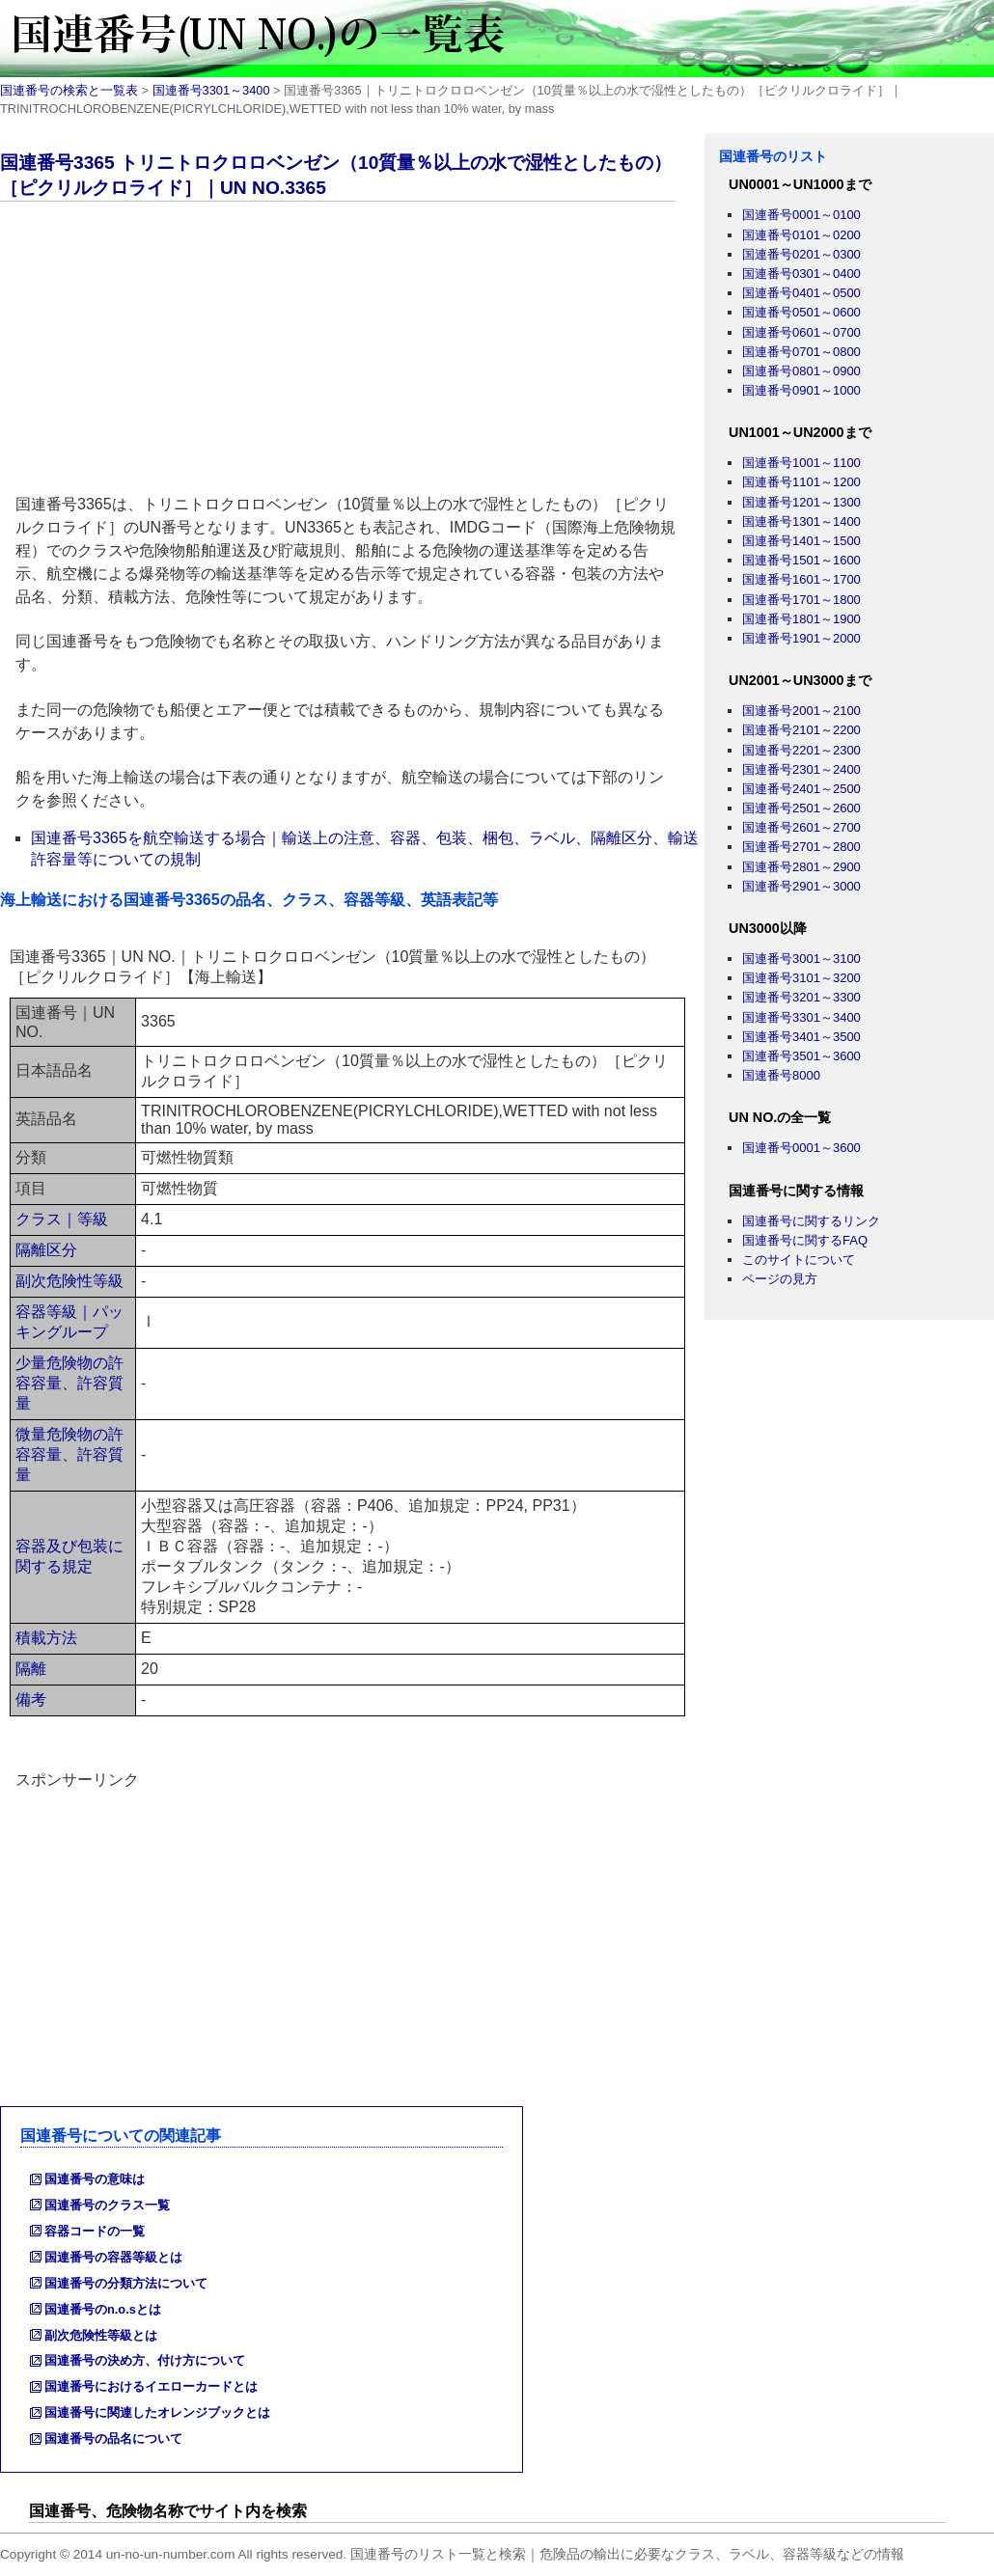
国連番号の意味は (94, 2179)
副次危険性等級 (69, 1281)
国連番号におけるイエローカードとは (151, 2386)
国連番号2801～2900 (801, 867)
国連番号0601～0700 (801, 332)
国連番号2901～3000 (801, 886)
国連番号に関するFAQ (805, 1240)
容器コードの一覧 (94, 2231)
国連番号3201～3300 (801, 997)
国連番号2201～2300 (801, 750)
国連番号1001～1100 (801, 462)
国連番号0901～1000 (801, 390)
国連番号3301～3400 (211, 90)
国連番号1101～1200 (801, 482)
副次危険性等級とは (100, 2335)
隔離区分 (46, 1250)
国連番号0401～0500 (801, 293)
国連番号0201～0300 (801, 254)
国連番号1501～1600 (801, 560)
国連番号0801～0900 (801, 371)
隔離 (30, 1668)
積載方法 (46, 1638)
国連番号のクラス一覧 (107, 2205)
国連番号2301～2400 (801, 769)
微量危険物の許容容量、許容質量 (69, 1454)
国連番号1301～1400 (801, 521)
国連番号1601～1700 (801, 579)
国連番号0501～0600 (801, 312)
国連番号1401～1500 (801, 541)
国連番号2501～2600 (801, 808)
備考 (30, 1699)
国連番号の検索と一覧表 (69, 90)
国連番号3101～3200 (801, 978)
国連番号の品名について (113, 2438)
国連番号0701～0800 (801, 351)
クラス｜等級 (61, 1219)
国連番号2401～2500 (801, 788)
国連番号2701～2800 (801, 846)
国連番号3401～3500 (801, 1036)
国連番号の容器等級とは (113, 2257)
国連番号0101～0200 (801, 235)
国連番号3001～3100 (801, 958)
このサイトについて (798, 1259)
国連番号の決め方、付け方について (144, 2360)
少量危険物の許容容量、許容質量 (69, 1383)
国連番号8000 (781, 1075)
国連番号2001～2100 (801, 710)
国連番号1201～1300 (801, 502)
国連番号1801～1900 (801, 619)
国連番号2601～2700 (801, 827)
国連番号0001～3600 (801, 1147)
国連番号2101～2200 (801, 730)
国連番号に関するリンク (811, 1221)
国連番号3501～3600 (801, 1056)
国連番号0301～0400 (801, 273)
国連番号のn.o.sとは (102, 2309)
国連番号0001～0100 (801, 214)
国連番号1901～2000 (801, 638)
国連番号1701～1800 (801, 599)
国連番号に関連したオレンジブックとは (157, 2412)
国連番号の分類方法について (125, 2283)
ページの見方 (779, 1279)
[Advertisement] (352, 351)
